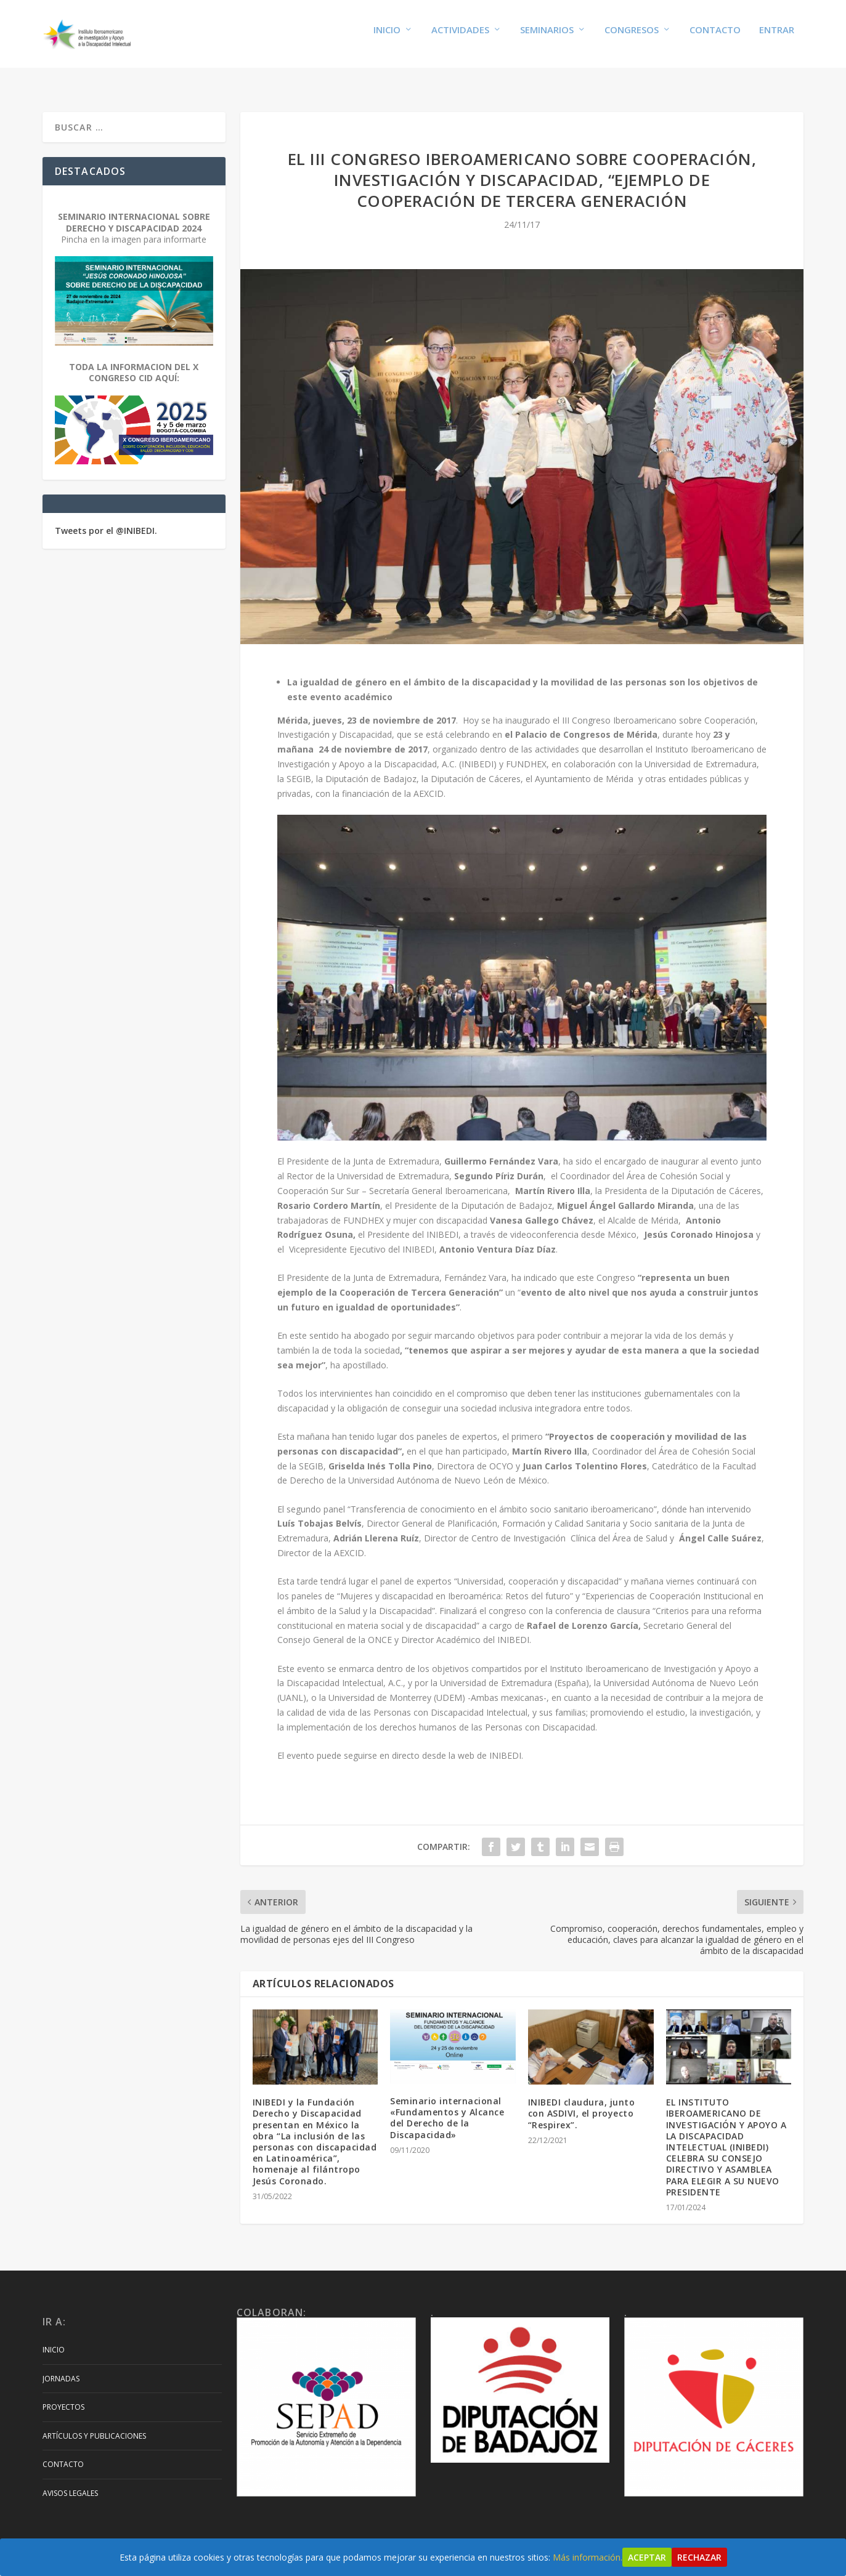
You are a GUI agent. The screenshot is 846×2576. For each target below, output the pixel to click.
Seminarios (547, 38)
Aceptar (647, 2557)
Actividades (460, 38)
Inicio (387, 38)
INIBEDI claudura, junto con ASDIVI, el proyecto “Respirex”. (581, 2101)
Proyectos (63, 2395)
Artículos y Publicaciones (94, 2424)
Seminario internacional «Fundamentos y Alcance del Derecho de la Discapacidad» (447, 2106)
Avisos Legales (70, 2481)
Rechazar (699, 2557)
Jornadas (61, 2367)
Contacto (715, 38)
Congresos (631, 38)
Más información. (587, 2557)
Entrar (776, 38)
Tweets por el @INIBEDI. (106, 519)
